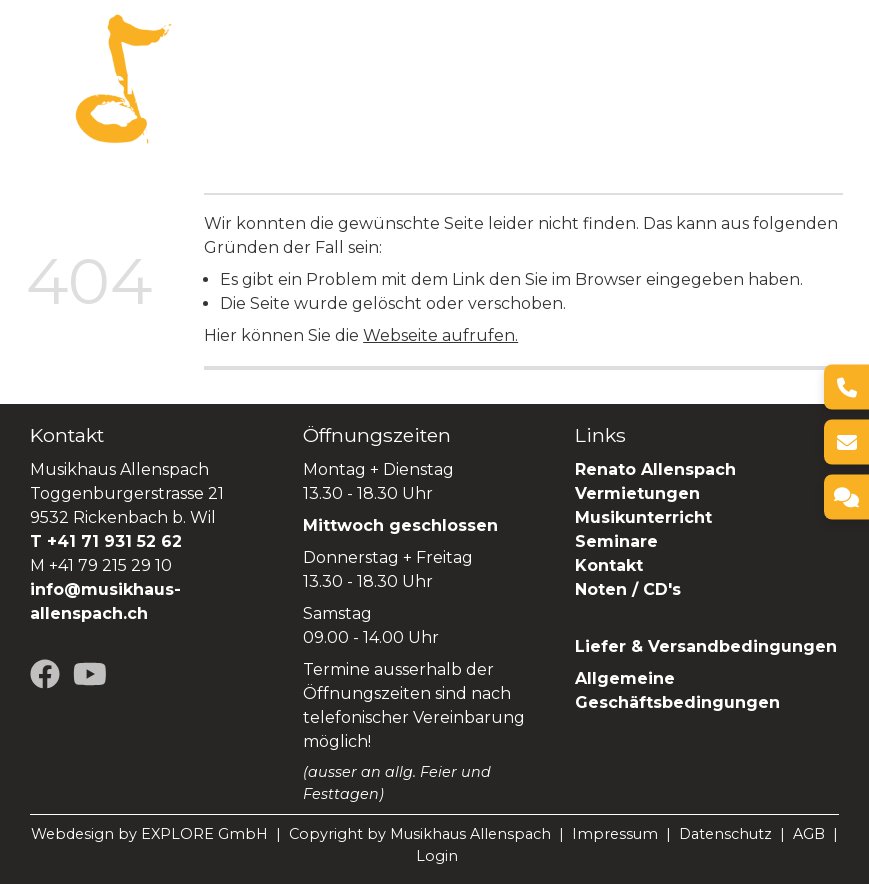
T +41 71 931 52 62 (106, 541)
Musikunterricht (643, 517)
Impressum (615, 834)
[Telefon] (846, 387)
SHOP (499, 91)
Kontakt (609, 565)
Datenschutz (725, 834)
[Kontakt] (846, 497)
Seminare (237, 91)
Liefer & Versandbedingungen (706, 646)
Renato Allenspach (376, 91)
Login (437, 856)
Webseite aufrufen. (440, 335)
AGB (809, 834)
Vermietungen (558, 65)
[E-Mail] (846, 442)
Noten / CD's (630, 589)
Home (221, 65)
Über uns (302, 65)
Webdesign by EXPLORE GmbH (149, 834)
